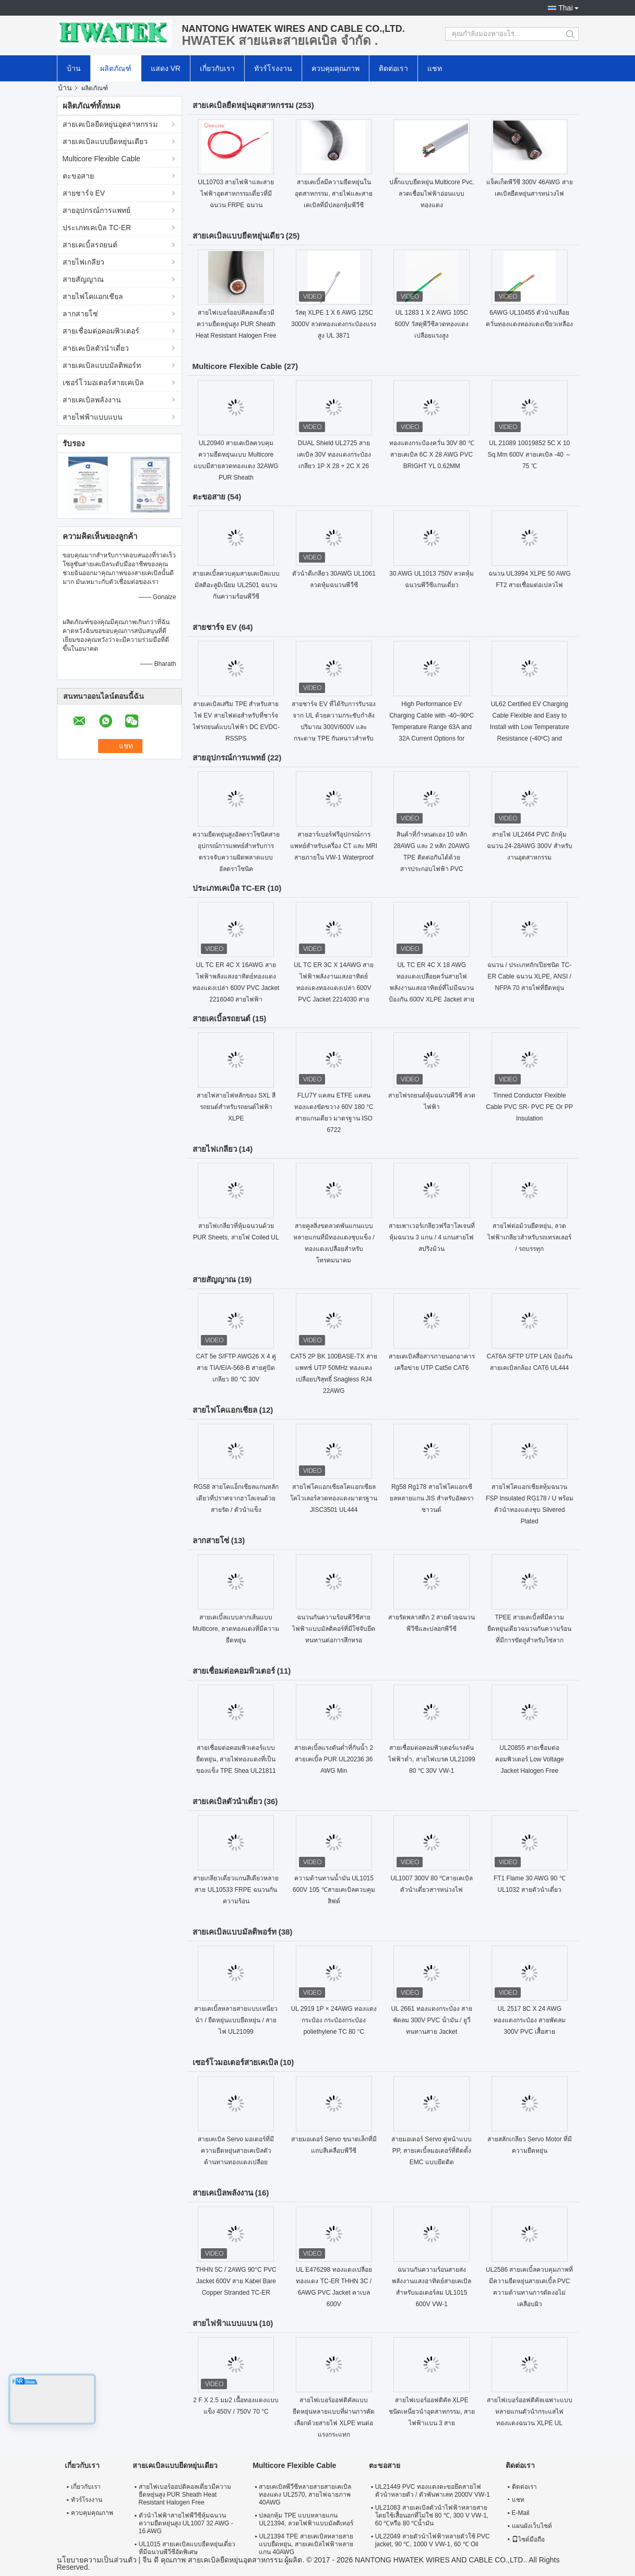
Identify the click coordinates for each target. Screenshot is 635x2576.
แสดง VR (166, 68)
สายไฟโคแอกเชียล (93, 296)
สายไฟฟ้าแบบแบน (93, 417)
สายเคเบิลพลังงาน (92, 400)
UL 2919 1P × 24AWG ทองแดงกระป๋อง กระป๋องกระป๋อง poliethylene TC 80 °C (334, 2020)
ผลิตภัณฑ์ (115, 68)
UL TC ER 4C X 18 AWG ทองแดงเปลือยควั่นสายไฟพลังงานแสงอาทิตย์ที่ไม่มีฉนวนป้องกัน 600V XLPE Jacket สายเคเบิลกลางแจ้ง (431, 988)
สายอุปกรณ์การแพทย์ (96, 210)
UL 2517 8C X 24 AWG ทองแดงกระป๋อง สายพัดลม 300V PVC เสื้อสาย (530, 2020)
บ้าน (74, 68)
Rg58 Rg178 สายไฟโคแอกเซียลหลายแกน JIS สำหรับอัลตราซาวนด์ (432, 1498)
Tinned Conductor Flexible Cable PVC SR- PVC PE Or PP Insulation (529, 1107)
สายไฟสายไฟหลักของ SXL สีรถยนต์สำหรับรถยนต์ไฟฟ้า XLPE (236, 1107)
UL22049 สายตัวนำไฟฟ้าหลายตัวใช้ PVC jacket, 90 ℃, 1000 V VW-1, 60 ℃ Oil (432, 2540)
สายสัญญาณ (83, 279)
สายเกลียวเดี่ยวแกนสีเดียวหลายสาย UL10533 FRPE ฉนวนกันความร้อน (236, 1890)
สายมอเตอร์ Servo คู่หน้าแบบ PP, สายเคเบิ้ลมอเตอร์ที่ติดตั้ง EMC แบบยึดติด (431, 2151)
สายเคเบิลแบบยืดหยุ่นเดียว (105, 141)
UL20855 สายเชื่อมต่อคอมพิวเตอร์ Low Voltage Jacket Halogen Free (529, 1759)
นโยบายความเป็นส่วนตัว (97, 2560)
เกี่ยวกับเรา (217, 68)
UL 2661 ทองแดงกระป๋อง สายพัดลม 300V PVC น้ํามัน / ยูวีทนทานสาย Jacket (431, 2020)
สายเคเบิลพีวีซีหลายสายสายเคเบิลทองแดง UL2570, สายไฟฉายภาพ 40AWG (305, 2494)
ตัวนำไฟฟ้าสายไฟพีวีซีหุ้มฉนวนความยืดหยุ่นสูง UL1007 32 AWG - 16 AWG (186, 2523)
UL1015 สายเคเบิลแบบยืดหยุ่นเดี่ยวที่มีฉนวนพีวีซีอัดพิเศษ (187, 2548)
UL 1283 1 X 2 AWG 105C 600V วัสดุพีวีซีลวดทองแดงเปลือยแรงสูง (432, 324)
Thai (565, 8)
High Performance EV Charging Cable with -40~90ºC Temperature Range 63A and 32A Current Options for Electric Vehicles (431, 727)
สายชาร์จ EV (84, 193)
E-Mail (521, 2513)
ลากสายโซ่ (80, 313)
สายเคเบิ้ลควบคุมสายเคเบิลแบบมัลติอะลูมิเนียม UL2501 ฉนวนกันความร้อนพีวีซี (236, 585)
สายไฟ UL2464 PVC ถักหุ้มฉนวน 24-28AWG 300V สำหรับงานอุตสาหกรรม (529, 846)
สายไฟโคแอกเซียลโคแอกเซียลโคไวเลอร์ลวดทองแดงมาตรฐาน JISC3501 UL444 (333, 1498)
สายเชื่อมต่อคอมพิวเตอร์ (101, 331)
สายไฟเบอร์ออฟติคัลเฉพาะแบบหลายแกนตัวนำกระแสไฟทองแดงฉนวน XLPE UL (529, 2411)
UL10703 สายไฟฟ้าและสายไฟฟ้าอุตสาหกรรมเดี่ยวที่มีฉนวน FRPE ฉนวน (236, 193)
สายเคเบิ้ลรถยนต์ (90, 245)
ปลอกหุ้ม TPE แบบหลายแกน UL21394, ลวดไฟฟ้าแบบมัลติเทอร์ (306, 2519)
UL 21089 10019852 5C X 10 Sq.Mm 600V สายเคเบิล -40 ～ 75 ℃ (529, 454)
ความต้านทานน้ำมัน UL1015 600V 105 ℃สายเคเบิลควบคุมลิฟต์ (334, 1890)
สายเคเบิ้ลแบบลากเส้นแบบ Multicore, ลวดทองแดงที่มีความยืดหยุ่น (236, 1629)
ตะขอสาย (78, 176)
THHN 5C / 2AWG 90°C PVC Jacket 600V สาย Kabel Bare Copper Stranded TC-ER (236, 2281)
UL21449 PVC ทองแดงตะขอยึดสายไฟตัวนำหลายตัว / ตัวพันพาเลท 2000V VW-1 (432, 2490)
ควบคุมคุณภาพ (335, 68)
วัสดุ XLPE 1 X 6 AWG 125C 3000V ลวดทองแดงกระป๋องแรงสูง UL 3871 (333, 324)
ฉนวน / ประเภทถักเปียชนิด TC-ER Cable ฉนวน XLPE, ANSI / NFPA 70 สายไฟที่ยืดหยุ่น (529, 976)
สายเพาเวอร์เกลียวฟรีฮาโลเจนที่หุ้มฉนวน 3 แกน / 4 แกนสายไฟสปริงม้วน (432, 1237)
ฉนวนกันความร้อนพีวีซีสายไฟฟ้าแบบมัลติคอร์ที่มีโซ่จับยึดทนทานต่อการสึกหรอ (333, 1629)
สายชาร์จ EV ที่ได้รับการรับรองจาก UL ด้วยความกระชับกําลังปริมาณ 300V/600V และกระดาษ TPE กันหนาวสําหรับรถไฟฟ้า (334, 727)
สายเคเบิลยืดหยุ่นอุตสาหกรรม (110, 124)
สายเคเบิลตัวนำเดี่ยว (96, 348)
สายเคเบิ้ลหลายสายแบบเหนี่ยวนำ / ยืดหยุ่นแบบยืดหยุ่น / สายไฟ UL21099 (236, 2020)
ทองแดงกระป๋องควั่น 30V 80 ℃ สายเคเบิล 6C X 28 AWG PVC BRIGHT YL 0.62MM (431, 454)
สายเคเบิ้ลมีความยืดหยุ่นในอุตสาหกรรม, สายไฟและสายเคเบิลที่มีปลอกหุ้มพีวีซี (334, 193)
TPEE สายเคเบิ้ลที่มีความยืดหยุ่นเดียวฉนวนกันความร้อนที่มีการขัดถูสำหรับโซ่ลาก (529, 1629)
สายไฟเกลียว (83, 262)
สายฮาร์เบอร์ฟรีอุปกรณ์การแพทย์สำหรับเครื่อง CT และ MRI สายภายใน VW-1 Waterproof (333, 846)
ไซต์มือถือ (528, 2539)
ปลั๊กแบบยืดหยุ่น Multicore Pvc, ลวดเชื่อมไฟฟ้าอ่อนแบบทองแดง (431, 193)
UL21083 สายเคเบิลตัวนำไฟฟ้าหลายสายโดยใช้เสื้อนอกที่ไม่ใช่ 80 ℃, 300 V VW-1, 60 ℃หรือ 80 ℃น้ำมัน (432, 2515)
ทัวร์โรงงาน (273, 68)
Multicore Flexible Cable (101, 158)
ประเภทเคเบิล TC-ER (97, 227)
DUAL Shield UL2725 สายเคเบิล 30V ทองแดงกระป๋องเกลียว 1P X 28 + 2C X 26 (334, 454)
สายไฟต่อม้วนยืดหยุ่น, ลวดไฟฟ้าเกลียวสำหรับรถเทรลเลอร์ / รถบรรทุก (529, 1237)
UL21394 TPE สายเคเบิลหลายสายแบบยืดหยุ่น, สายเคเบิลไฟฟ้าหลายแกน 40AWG (306, 2544)
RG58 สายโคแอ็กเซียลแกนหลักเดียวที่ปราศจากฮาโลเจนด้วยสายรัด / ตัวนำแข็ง (236, 1498)
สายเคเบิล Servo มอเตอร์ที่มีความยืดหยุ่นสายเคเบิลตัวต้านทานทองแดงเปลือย (236, 2151)
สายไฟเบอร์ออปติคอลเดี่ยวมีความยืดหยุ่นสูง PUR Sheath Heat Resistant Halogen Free (236, 324)
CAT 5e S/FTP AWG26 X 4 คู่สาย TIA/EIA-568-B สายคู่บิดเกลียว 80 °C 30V (236, 1368)
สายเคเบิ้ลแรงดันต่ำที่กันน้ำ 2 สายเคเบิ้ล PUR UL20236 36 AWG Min (333, 1759)
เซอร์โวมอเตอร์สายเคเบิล (103, 382)
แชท (434, 68)
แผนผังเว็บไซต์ (532, 2526)
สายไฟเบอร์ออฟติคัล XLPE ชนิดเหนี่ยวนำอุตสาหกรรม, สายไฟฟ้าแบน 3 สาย (432, 2411)
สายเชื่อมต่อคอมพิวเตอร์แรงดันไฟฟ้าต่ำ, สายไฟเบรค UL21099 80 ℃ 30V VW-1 (431, 1759)
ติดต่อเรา (393, 68)
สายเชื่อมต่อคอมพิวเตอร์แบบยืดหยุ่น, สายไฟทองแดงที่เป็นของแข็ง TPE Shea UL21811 (236, 1759)
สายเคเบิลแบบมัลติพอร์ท (102, 365)
